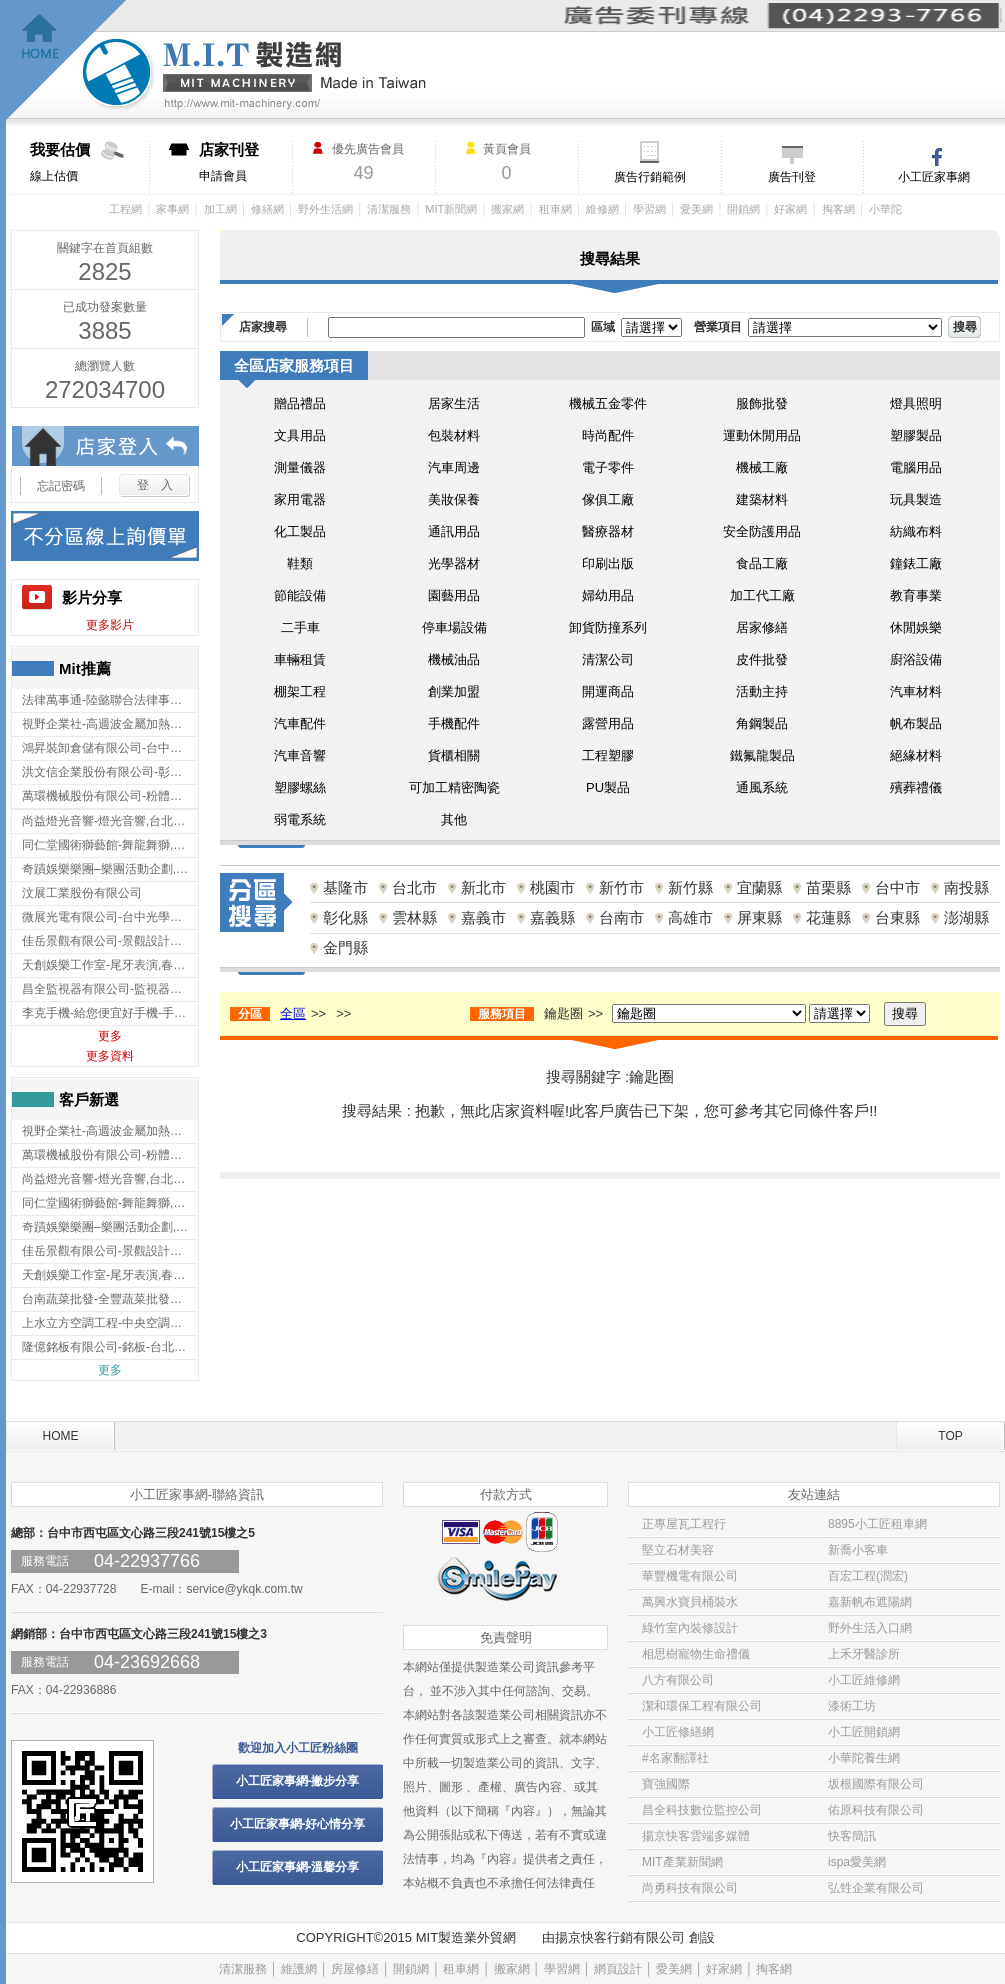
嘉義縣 (552, 917)
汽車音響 (300, 755)
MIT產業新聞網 (682, 1862)
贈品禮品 (300, 403)
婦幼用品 (608, 595)
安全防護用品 (762, 531)
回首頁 (66, 60)
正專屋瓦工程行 (684, 1524)
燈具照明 (916, 403)
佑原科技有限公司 (876, 1810)
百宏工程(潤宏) (868, 1576)
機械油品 (454, 659)
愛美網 (696, 209)
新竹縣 (690, 887)
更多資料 (110, 1056)
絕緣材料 (916, 755)
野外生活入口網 (870, 1628)
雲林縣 (414, 917)
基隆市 (345, 887)
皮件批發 (762, 659)
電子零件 (608, 467)
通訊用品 (454, 531)
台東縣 (897, 917)
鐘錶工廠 (916, 563)
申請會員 (245, 162)
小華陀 (885, 209)
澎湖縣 (966, 917)
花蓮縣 (828, 917)
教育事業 (916, 595)
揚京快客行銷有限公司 (620, 1937)
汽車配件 (300, 723)
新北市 (483, 887)
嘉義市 (483, 917)
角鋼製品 (762, 723)
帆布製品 (916, 723)
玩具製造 (916, 499)
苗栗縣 (828, 887)
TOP (950, 1436)
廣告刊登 (792, 177)
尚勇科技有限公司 (690, 1888)
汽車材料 (916, 691)
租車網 (555, 209)
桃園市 (552, 887)
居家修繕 (762, 627)
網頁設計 (618, 1969)
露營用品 (608, 723)
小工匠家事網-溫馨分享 (298, 1867)
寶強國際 (666, 1784)
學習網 (649, 209)
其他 (454, 819)
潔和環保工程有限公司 (702, 1706)
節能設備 (300, 595)
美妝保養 (454, 499)
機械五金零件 (608, 403)
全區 (293, 1013)
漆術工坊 (852, 1706)
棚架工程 (300, 691)
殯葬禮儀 (916, 787)
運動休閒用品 (762, 435)
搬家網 (507, 209)
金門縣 (345, 947)
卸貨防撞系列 (608, 627)
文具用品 (300, 435)
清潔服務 (389, 209)
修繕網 (267, 209)
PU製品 (608, 787)
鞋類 (300, 563)
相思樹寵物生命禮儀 (696, 1654)
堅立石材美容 (678, 1550)
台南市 (621, 917)
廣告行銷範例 (650, 177)
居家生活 (454, 403)
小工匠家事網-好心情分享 (298, 1824)
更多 (110, 1036)
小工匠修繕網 (678, 1732)
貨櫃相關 (454, 755)
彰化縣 (345, 917)
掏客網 (838, 209)
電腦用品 (916, 467)
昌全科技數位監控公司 (702, 1810)
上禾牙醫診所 (864, 1654)
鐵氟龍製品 (762, 755)
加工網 (220, 209)
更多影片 (110, 625)
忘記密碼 (61, 486)
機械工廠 (762, 467)
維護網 (299, 1969)
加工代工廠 (762, 595)
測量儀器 (300, 467)
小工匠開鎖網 (864, 1732)
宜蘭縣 (759, 887)
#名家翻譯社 (675, 1758)
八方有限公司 (678, 1680)
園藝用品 (454, 595)
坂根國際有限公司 (876, 1784)
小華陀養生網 (864, 1758)
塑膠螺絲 (300, 787)
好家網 (790, 209)
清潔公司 (608, 659)
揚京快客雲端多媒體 (696, 1836)
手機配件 (454, 723)
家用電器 (300, 499)
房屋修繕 (355, 1969)
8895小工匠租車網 (877, 1524)
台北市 (414, 887)
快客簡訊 (852, 1836)
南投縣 (966, 887)
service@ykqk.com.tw (244, 1589)
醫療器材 (608, 531)
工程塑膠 (608, 755)
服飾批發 (762, 403)
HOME (61, 1436)
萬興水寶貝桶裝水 (690, 1602)
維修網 (602, 209)
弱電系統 (300, 819)
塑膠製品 (916, 435)
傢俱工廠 (608, 499)
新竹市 (621, 887)
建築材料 (762, 499)
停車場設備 (454, 627)
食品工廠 (762, 563)
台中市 (897, 887)
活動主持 (762, 691)
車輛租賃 (300, 659)
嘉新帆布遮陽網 (870, 1602)
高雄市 (690, 917)
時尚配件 (608, 435)
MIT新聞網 (451, 209)
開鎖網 (743, 209)
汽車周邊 (454, 467)
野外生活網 (325, 209)
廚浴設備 (916, 659)
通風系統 (762, 787)
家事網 (172, 209)
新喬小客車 (858, 1550)
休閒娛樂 (916, 627)
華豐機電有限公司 (690, 1576)
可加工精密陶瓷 (454, 787)
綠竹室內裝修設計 (690, 1628)
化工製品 (300, 531)
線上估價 (89, 162)
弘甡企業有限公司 (876, 1888)
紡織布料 (916, 531)
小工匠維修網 (864, 1680)
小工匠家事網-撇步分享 (298, 1781)
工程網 (125, 209)
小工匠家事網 (934, 177)
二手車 (300, 627)
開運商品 (608, 691)
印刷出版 (608, 563)
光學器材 (454, 563)
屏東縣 (759, 917)
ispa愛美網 (857, 1862)
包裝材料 (454, 435)
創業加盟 (454, 691)
